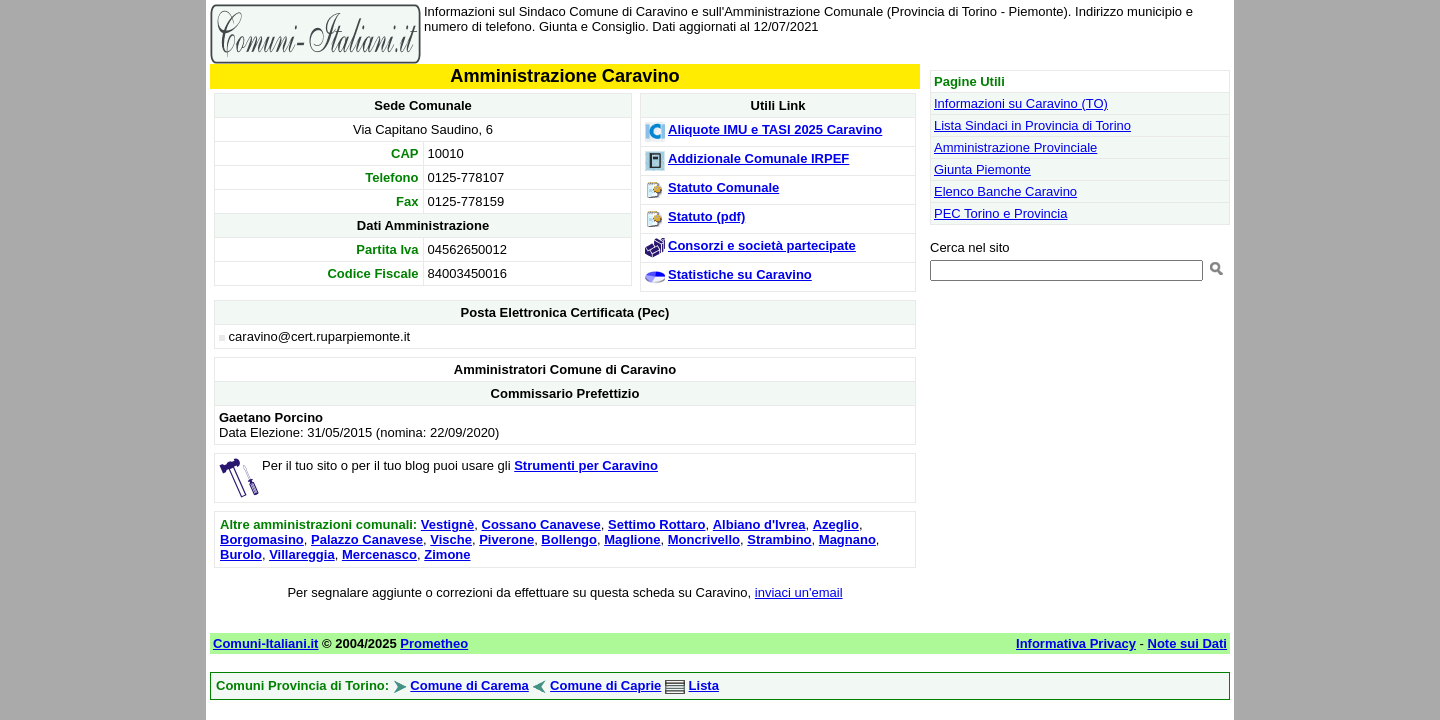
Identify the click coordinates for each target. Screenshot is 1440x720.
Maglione (632, 539)
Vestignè (447, 524)
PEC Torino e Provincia (1000, 213)
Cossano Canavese (541, 524)
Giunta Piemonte (982, 169)
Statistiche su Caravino (740, 274)
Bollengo (569, 539)
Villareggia (302, 554)
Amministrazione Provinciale (1015, 147)
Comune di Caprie (605, 685)
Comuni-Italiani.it (265, 643)
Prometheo (434, 643)
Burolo (241, 554)
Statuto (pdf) (706, 216)
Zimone (447, 554)
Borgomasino (262, 539)
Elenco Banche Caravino (1005, 191)
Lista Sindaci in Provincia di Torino (1032, 125)
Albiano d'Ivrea (759, 524)
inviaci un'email (799, 592)
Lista (704, 685)
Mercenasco (379, 554)
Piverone (506, 539)
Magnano (847, 539)
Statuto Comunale (723, 187)
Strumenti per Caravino (586, 465)
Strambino (779, 539)
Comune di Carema (469, 685)
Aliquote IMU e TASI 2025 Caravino (775, 129)
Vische (451, 539)
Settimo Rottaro (657, 524)
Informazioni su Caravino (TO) (1021, 103)
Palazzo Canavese (367, 539)
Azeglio (836, 524)
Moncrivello (704, 539)
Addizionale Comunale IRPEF (758, 158)
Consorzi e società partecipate (762, 245)
